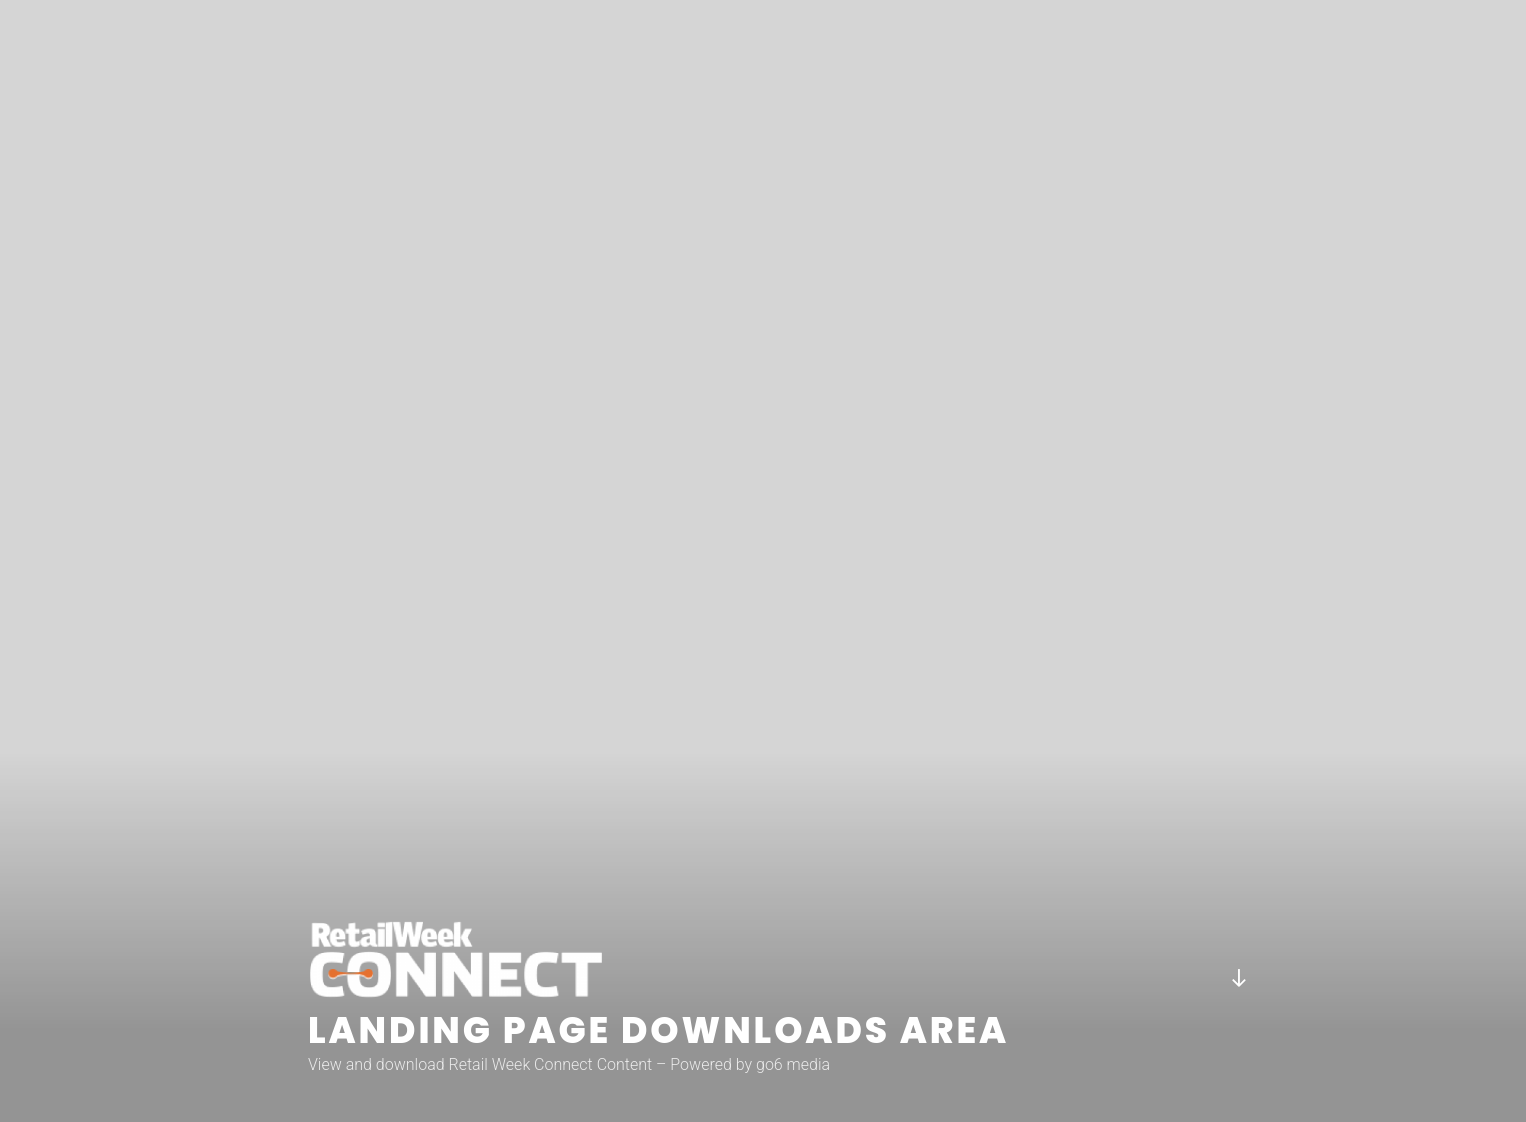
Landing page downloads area (658, 1030)
